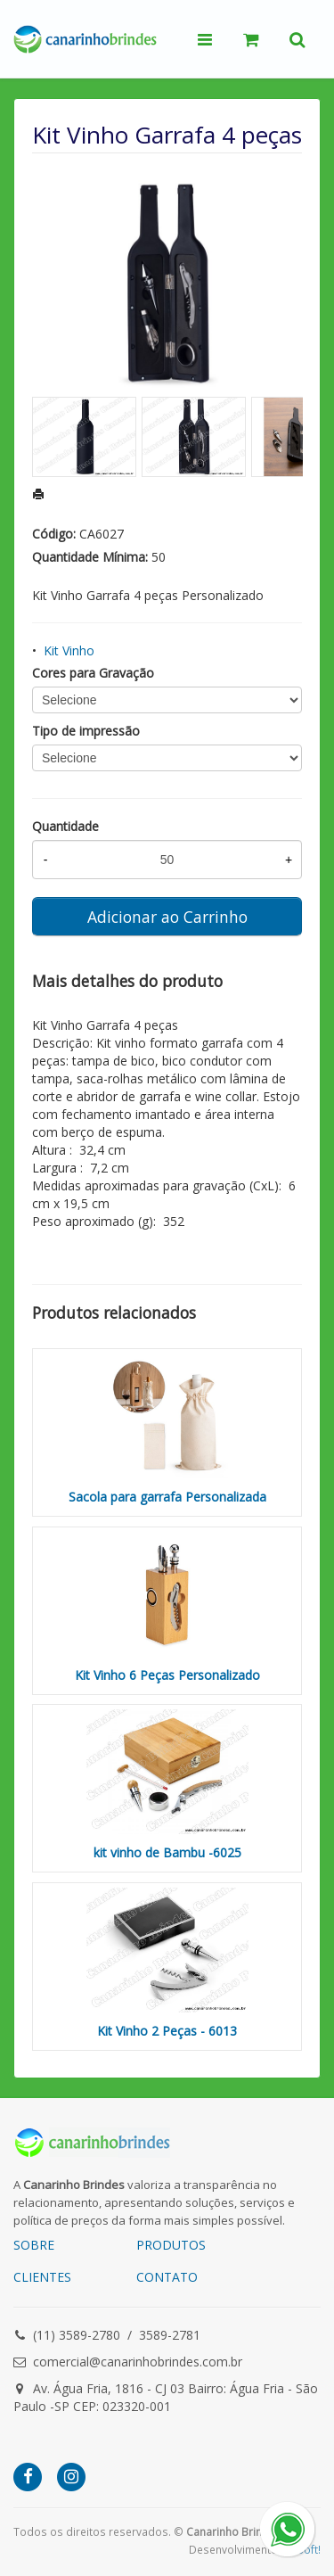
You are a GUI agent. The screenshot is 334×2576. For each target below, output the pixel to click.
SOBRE (33, 2244)
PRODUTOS (171, 2244)
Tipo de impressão (86, 730)
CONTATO (167, 2276)
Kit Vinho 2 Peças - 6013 (167, 2030)
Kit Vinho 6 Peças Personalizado (167, 1675)
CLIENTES (42, 2276)
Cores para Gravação (93, 672)
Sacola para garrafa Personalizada (167, 1496)
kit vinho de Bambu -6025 (167, 1852)
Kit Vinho (69, 650)
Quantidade (65, 826)
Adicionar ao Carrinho (167, 916)
